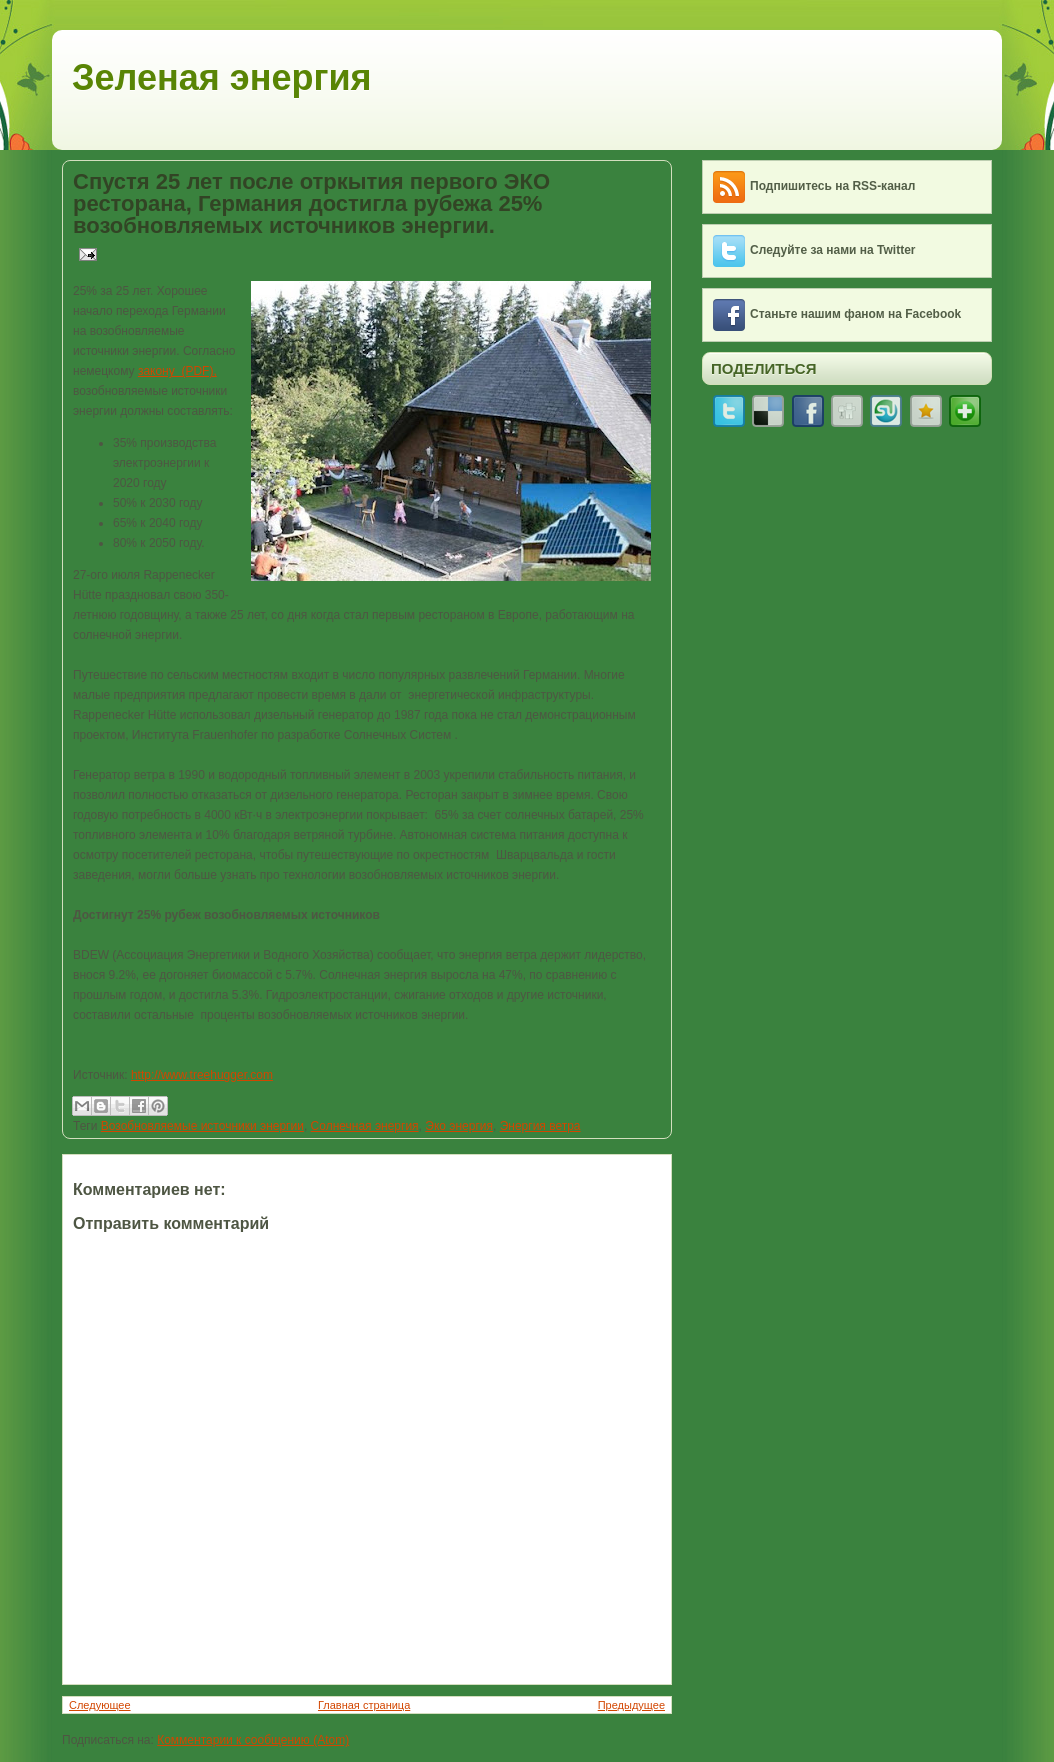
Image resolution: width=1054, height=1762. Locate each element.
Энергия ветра (540, 1126)
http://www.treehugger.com (202, 1075)
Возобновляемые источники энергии (202, 1126)
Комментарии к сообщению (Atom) (253, 1740)
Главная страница (364, 1705)
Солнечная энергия (365, 1126)
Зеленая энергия (222, 77)
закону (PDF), (177, 371)
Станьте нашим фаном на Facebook (855, 314)
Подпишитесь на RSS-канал (832, 186)
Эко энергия (459, 1126)
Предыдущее (631, 1705)
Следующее (100, 1705)
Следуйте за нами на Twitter (833, 250)
